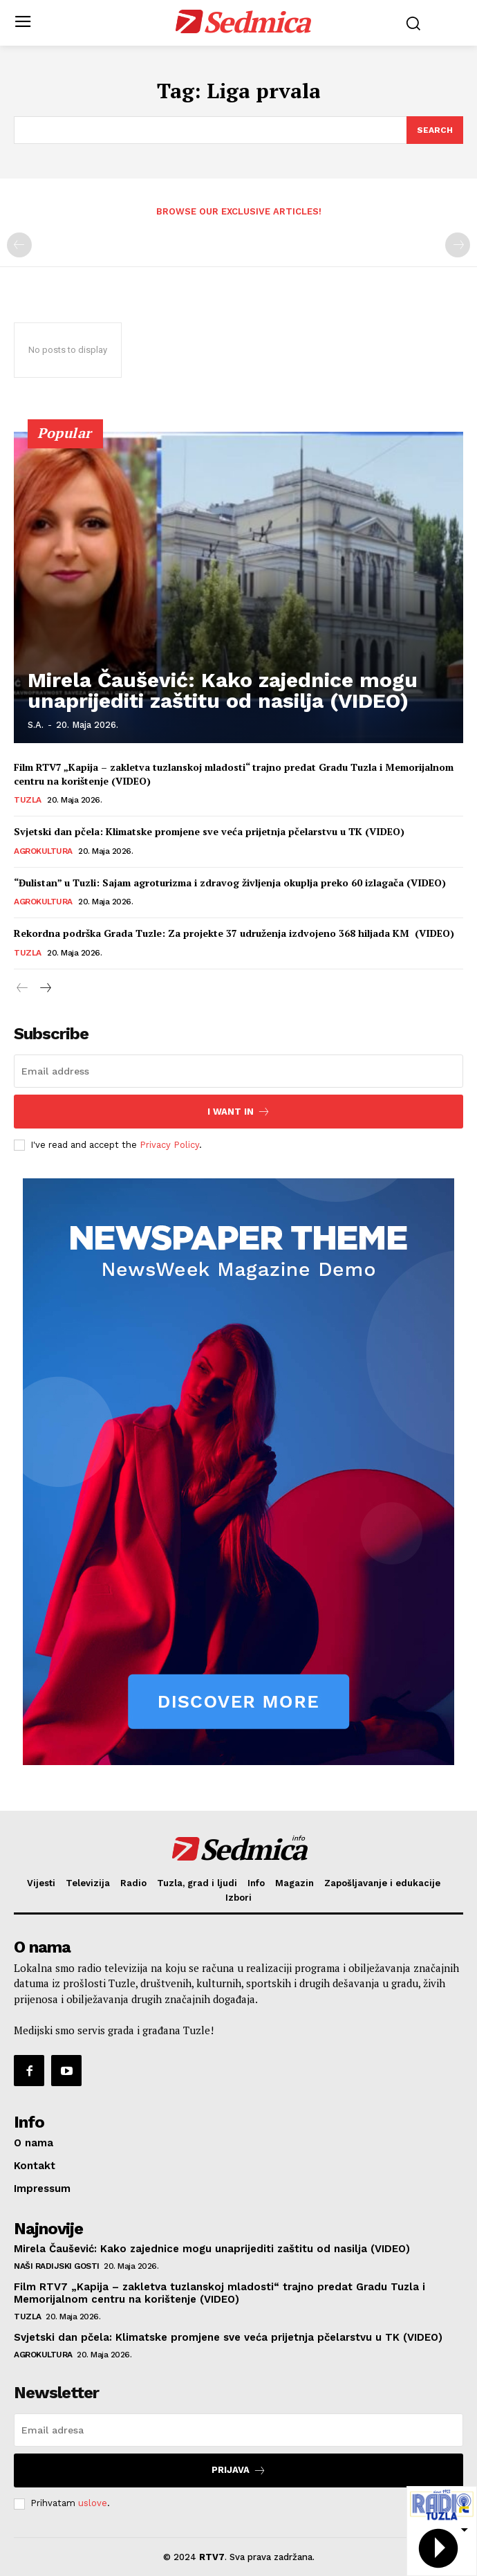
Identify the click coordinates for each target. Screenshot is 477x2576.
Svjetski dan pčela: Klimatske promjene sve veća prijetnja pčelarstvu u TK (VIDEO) (209, 831)
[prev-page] (19, 244)
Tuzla (27, 800)
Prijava (239, 2470)
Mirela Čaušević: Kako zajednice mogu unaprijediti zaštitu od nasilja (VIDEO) (223, 690)
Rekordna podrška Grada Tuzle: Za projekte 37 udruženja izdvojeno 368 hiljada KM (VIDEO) (234, 933)
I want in (238, 1111)
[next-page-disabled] (457, 244)
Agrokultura (43, 851)
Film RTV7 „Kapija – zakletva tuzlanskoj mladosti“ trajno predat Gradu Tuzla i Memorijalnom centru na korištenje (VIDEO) (219, 2293)
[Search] (434, 130)
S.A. (36, 725)
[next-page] (44, 989)
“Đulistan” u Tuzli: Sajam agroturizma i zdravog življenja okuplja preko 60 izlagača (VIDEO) (230, 882)
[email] (238, 1071)
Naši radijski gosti (57, 2266)
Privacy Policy (169, 1145)
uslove (92, 2503)
